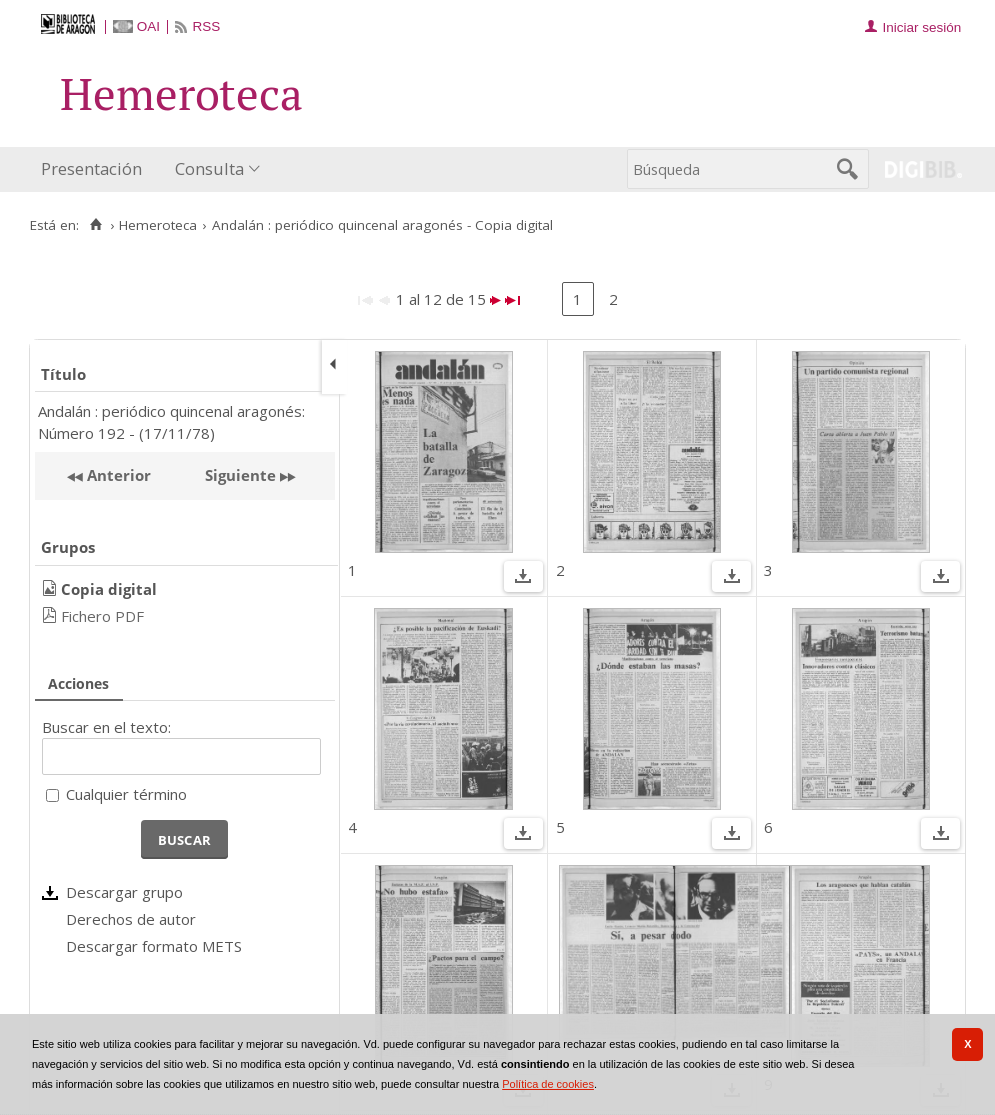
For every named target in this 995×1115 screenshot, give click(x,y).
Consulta (209, 168)
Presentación (91, 168)
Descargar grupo (124, 892)
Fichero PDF (102, 616)
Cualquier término (126, 794)
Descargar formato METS (154, 946)
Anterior (117, 475)
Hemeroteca (158, 225)
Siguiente (240, 475)
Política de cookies (548, 1084)
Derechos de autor (131, 919)
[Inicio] (95, 225)
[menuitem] (96, 169)
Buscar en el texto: (106, 727)
